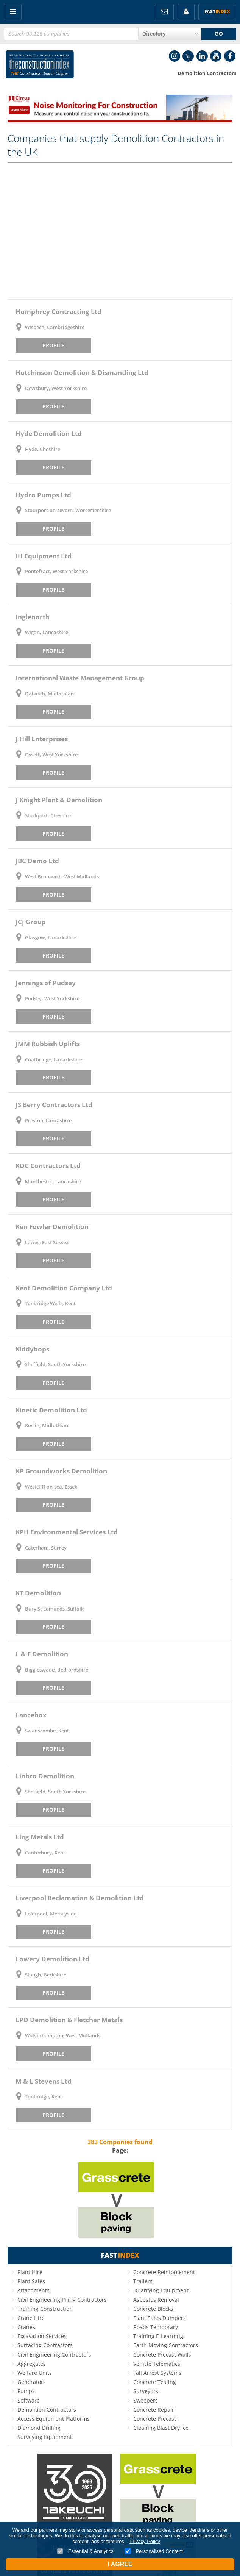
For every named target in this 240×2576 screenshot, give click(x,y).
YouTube (215, 56)
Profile (53, 345)
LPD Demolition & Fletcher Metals (69, 2019)
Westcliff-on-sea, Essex (51, 1486)
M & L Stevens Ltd (44, 2081)
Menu (13, 12)
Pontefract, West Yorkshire (56, 571)
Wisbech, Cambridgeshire (54, 327)
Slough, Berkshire (45, 1974)
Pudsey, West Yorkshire (52, 998)
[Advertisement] (120, 231)
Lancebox (31, 1715)
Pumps (26, 2391)
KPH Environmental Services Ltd (67, 1532)
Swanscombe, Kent (47, 1730)
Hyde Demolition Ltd (49, 433)
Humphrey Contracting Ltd (58, 311)
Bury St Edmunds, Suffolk (54, 1608)
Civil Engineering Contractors (54, 2354)
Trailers (143, 2281)
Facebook (229, 56)
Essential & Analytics (85, 2551)
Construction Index (40, 65)
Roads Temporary (155, 2327)
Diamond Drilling (39, 2427)
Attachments (33, 2290)
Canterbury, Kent (45, 1852)
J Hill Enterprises (42, 738)
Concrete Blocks (153, 2308)
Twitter (188, 56)
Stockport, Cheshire (48, 815)
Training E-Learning (158, 2336)
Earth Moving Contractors (165, 2345)
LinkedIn (202, 56)
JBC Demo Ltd (37, 860)
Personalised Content (154, 2551)
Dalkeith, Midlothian (49, 693)
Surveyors (145, 2391)
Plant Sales (31, 2281)
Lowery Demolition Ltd (52, 1958)
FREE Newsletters (164, 12)
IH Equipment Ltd (44, 555)
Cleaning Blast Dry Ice (161, 2427)
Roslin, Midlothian (46, 1425)
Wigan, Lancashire (46, 632)
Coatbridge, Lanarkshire (53, 1059)
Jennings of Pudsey (46, 982)
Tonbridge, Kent (43, 2096)
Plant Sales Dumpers (159, 2317)
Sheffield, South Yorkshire (55, 1364)
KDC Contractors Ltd (48, 1165)
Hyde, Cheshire (42, 449)
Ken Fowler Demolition (52, 1226)
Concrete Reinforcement (164, 2272)
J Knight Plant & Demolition (59, 799)
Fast (217, 11)
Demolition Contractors (46, 2409)
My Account (186, 12)
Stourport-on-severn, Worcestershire (68, 510)
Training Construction (45, 2308)
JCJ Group (31, 921)
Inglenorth (33, 616)
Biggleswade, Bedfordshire (56, 1669)
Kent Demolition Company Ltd (64, 1288)
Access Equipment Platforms (53, 2418)
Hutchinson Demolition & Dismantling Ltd (82, 372)
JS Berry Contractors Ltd (54, 1104)
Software (28, 2400)
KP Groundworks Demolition (61, 1471)
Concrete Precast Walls (162, 2354)
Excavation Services (42, 2336)
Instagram (174, 56)
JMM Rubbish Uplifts (48, 1043)
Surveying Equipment (44, 2436)
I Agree (120, 2564)
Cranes (26, 2327)
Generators (31, 2381)
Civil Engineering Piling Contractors (62, 2299)
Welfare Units (34, 2372)
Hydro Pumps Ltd (43, 495)
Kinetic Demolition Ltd (51, 1410)
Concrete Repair (153, 2409)
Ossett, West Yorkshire (51, 754)
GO (219, 34)
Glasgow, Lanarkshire (50, 937)
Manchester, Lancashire (53, 1181)
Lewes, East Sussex (47, 1242)
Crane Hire (31, 2317)
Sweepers (145, 2400)
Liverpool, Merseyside (50, 1913)
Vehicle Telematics (156, 2363)
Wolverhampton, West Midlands (62, 2035)
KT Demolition (38, 1593)
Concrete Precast (154, 2418)
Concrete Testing (154, 2381)
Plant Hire (29, 2272)
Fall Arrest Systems (157, 2372)
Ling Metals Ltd (40, 1836)
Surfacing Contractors (45, 2345)
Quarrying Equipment (161, 2290)
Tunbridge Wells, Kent (50, 1303)
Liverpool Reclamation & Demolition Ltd (80, 1897)
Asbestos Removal (156, 2299)
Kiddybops (32, 1349)
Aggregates (31, 2363)
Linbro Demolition (45, 1775)
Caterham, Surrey (46, 1547)
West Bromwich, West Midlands (62, 876)
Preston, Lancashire (48, 1120)
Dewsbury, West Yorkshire (56, 388)
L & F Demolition (42, 1654)
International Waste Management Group (80, 677)
